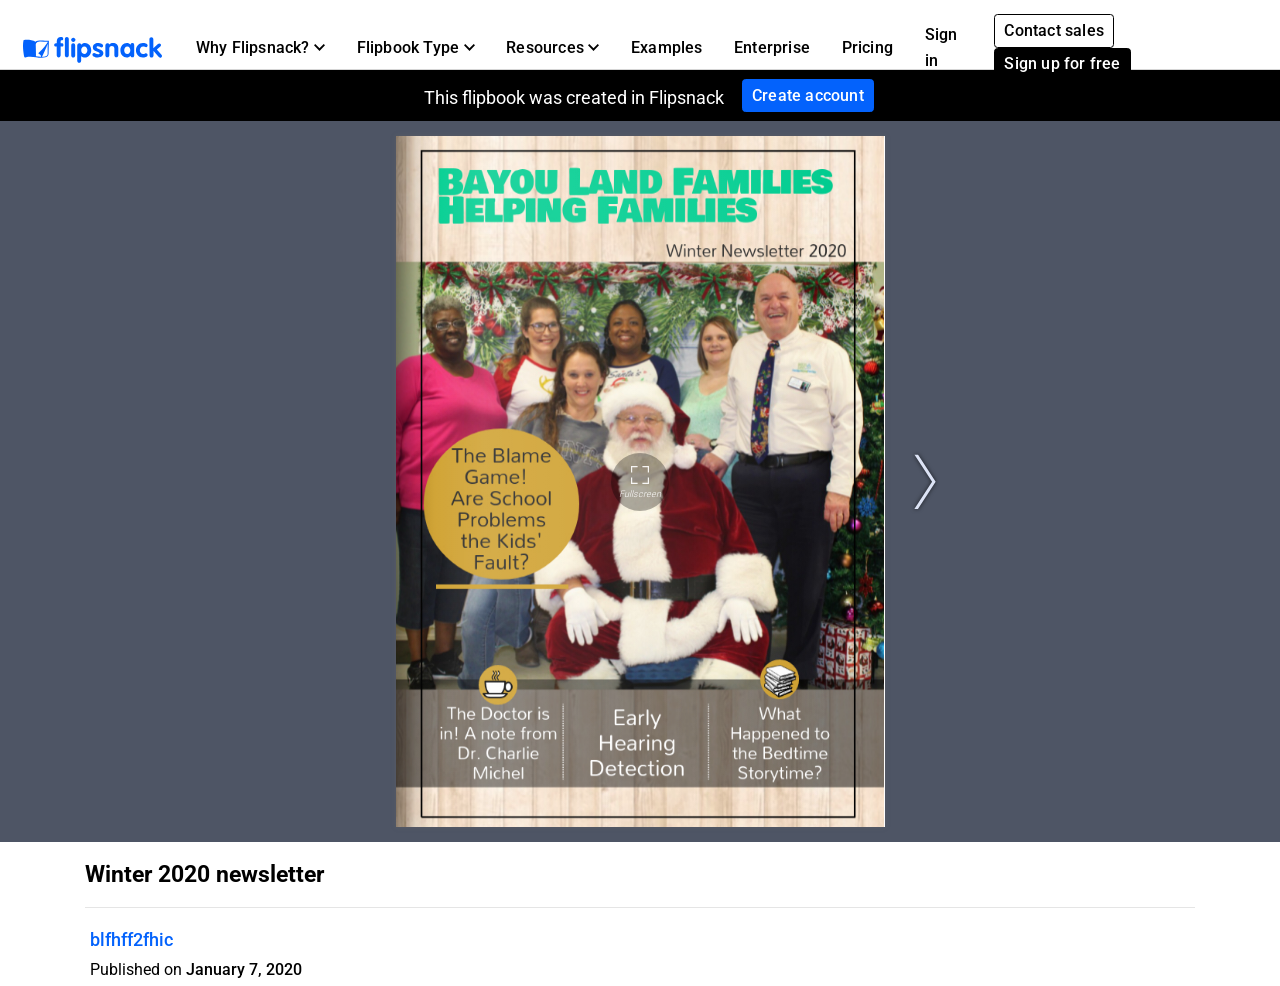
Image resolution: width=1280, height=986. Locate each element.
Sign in (941, 47)
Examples (667, 47)
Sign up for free (1062, 63)
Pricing (867, 47)
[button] (260, 48)
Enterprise (772, 47)
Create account (808, 95)
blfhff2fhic (131, 939)
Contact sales (1054, 30)
